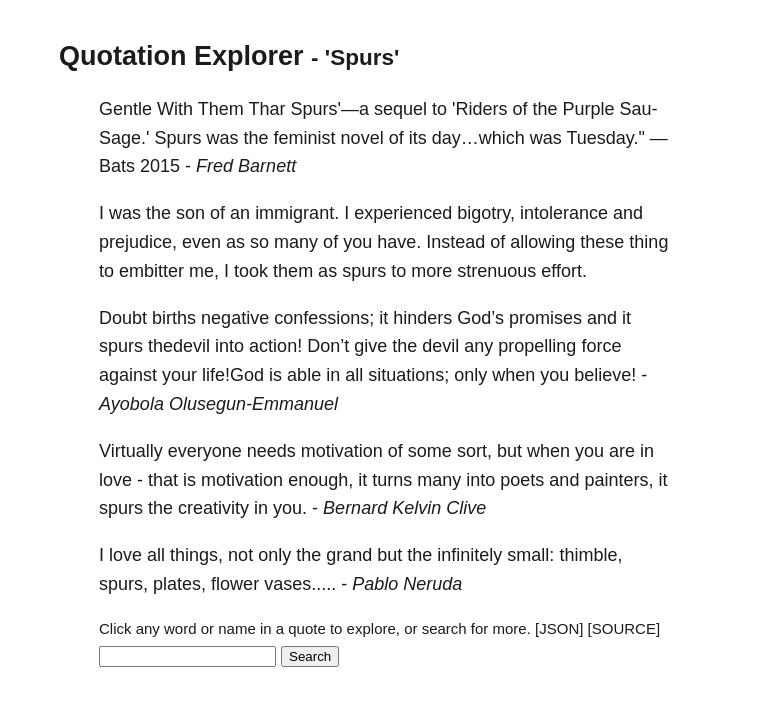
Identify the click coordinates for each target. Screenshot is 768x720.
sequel (400, 109)
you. (290, 508)
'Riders (479, 109)
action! (275, 346)
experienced (403, 213)
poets (522, 480)
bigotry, (486, 213)
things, (196, 555)
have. (399, 242)
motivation (342, 451)
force (601, 346)
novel (362, 138)
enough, (320, 480)
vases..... (300, 584)
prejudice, (138, 242)
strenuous (496, 271)
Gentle (125, 109)
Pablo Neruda (407, 584)
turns (392, 480)
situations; (408, 375)
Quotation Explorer (181, 56)
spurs (364, 271)
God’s (480, 318)
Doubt (123, 318)
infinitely (469, 555)
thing (648, 242)
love (115, 480)
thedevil (179, 346)
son (190, 213)
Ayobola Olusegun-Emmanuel (218, 404)
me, (204, 271)
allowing (542, 242)
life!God (233, 375)
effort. (564, 271)
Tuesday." (605, 138)
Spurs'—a (329, 109)
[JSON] (559, 628)
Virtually (131, 451)
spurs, (123, 584)
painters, (618, 480)
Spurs (178, 138)
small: (530, 555)
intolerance (564, 213)
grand (349, 555)
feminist (305, 138)
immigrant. (297, 213)
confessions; (324, 318)
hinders (422, 318)
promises (545, 318)
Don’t (328, 346)
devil (440, 346)
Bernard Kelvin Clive (404, 508)
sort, (474, 451)
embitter (151, 271)
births (174, 318)
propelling (537, 346)
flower (235, 584)
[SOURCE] (624, 628)
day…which (478, 138)
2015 (160, 166)
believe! (605, 375)
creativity (213, 508)
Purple (589, 109)
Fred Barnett (246, 166)
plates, (179, 584)
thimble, (590, 555)
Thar (266, 109)
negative (235, 318)
